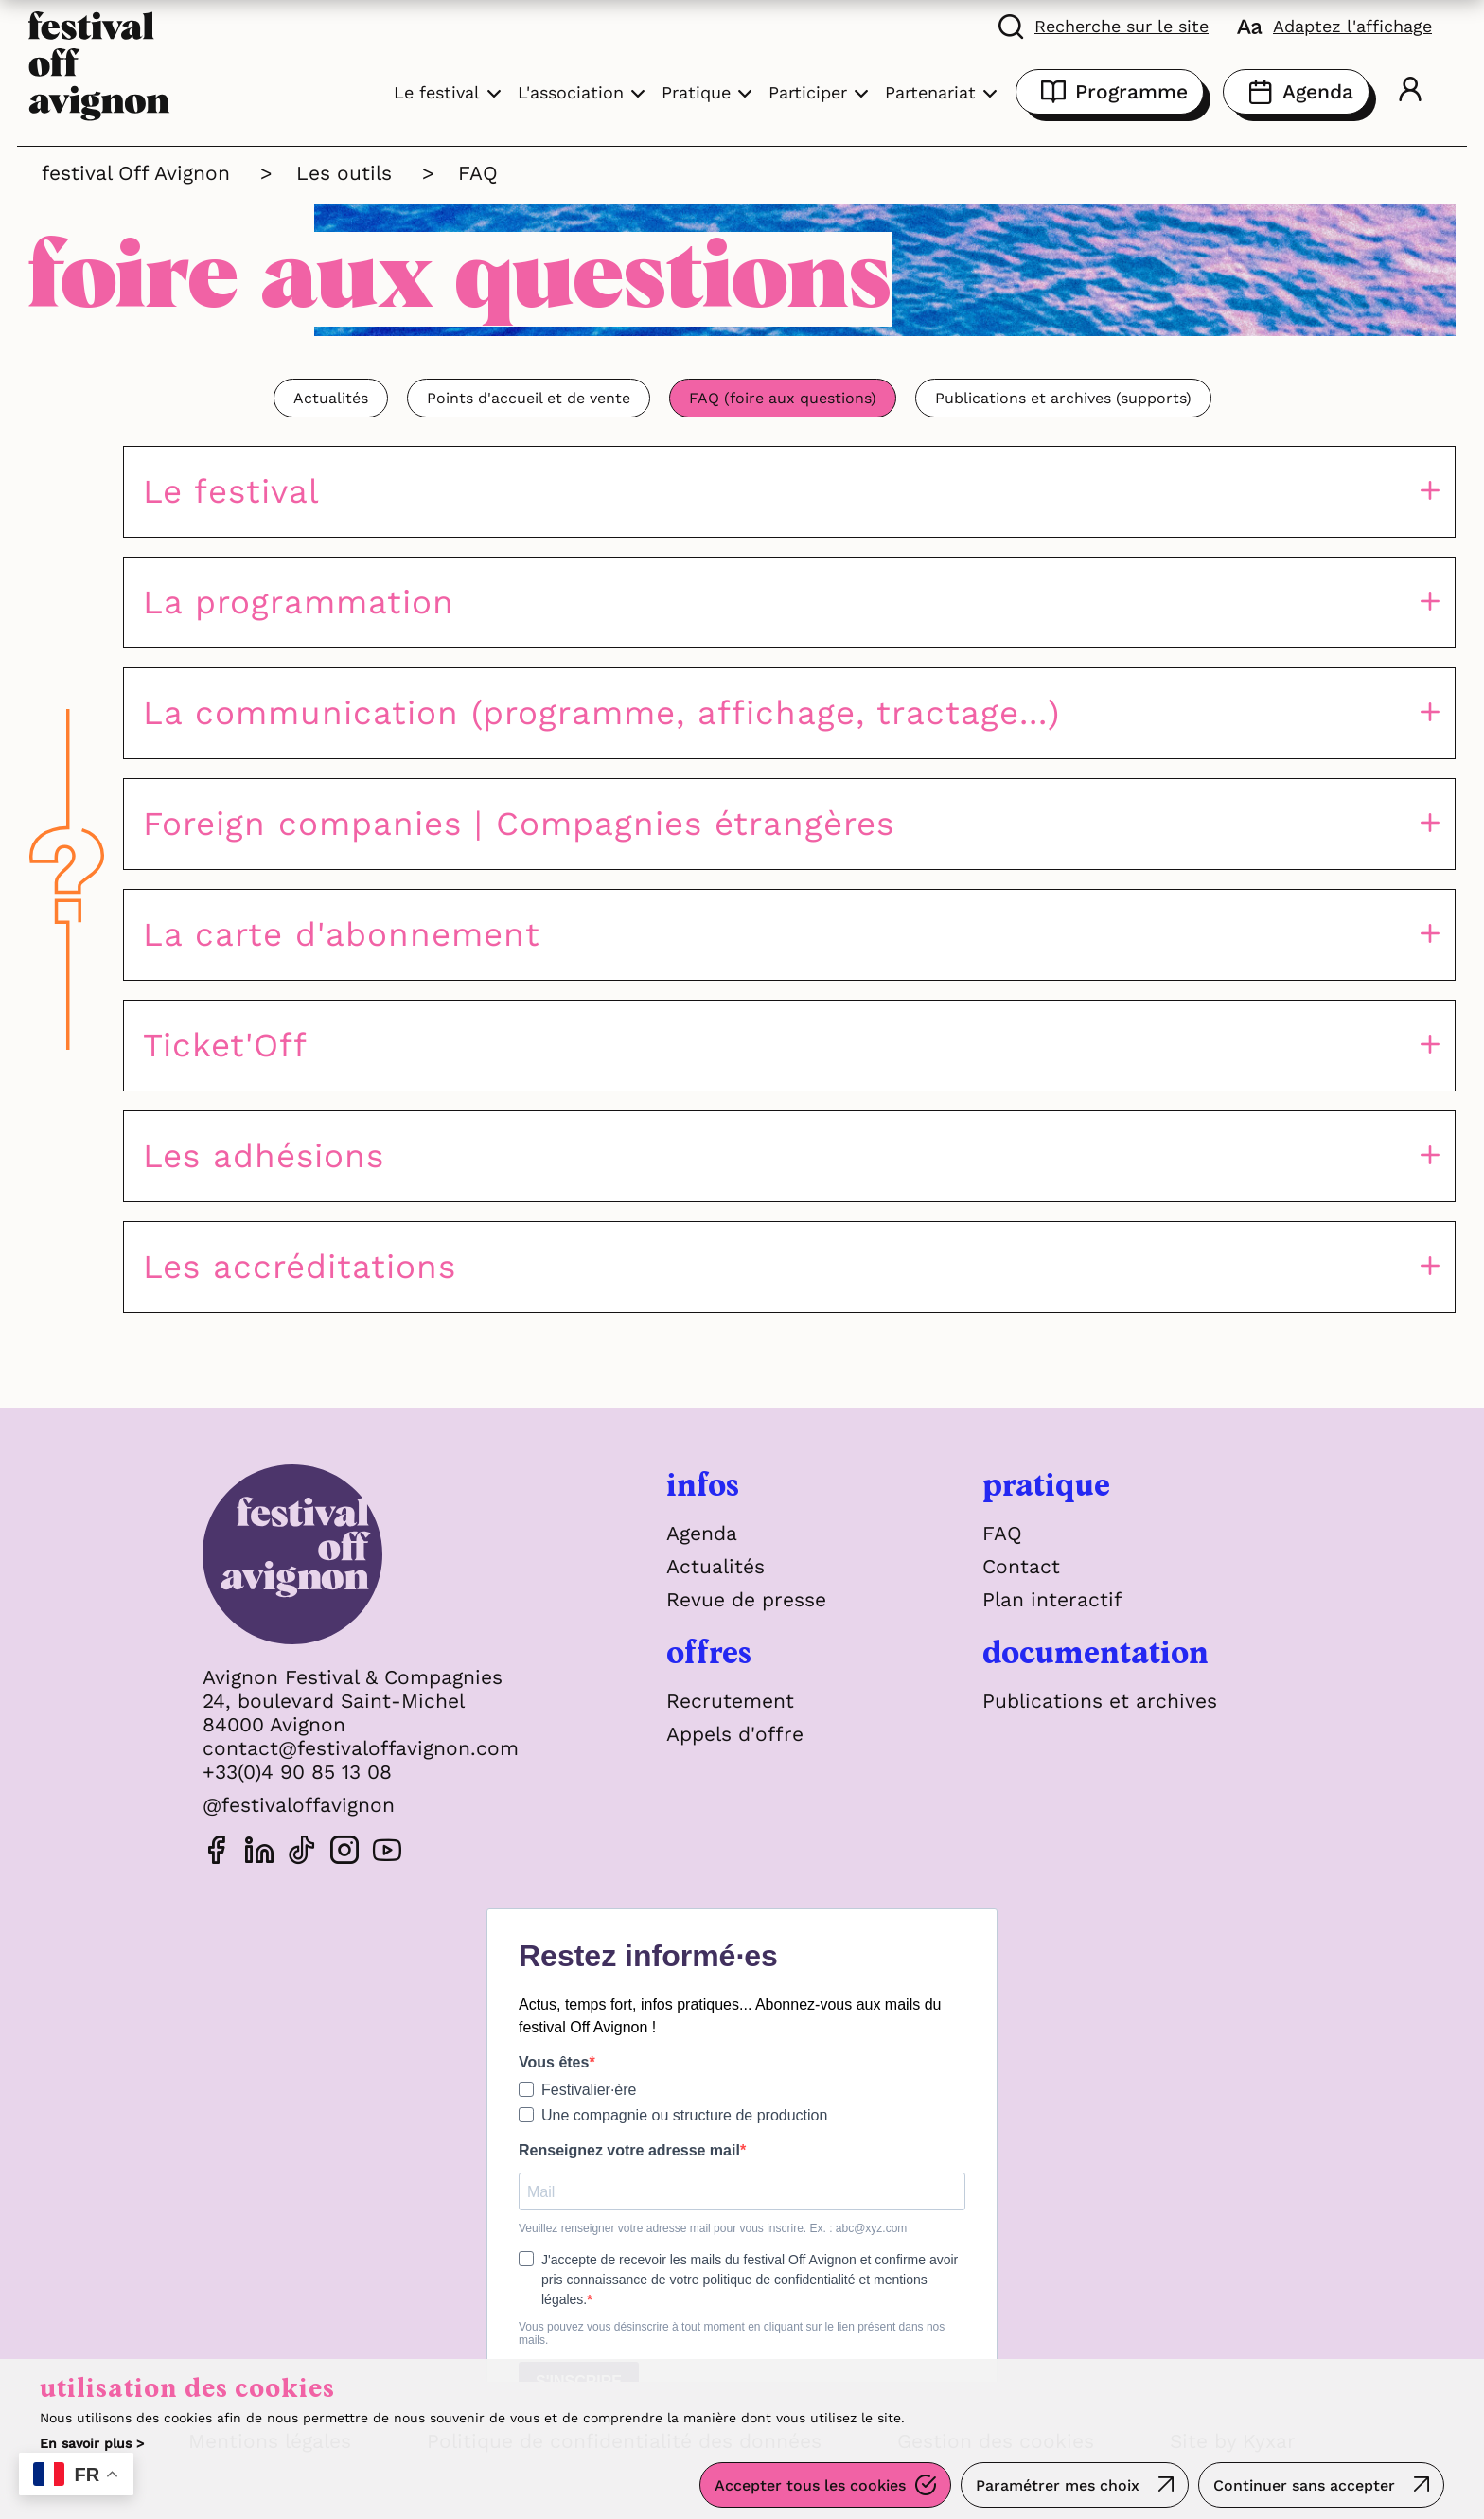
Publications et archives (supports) (1063, 398)
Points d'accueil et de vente (528, 398)
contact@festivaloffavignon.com (361, 1748)
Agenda (1296, 92)
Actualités (330, 398)
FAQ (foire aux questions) (782, 398)
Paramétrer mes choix (1058, 2485)
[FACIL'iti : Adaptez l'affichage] (1334, 25)
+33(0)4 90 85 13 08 (297, 1771)
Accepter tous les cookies (810, 2485)
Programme (1110, 92)
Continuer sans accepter (1304, 2485)
